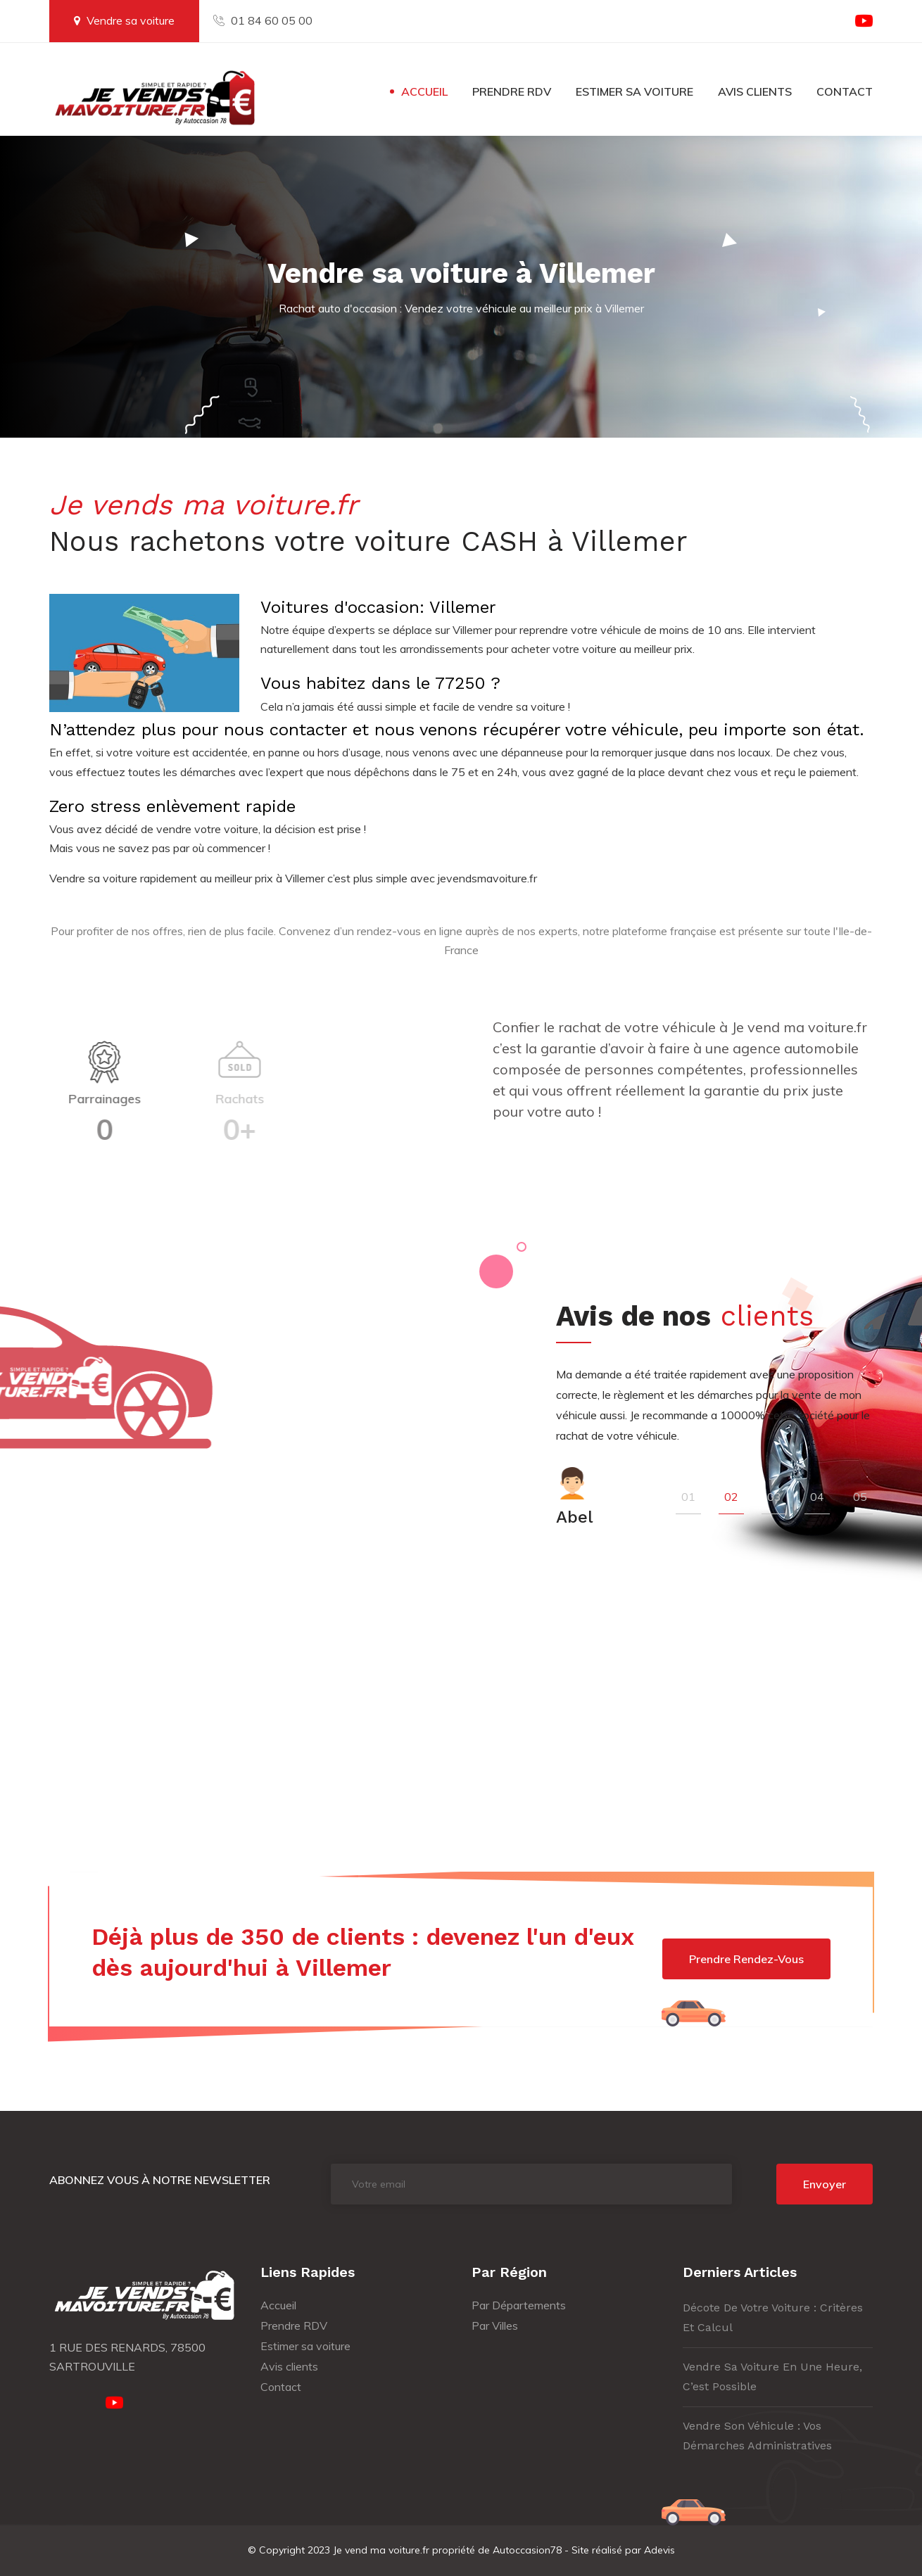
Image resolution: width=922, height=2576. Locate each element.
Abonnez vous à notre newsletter (159, 2180)
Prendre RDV (511, 91)
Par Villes (495, 2325)
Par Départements (519, 2305)
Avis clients (755, 91)
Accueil (424, 91)
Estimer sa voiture (634, 91)
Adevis (659, 2550)
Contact (844, 91)
